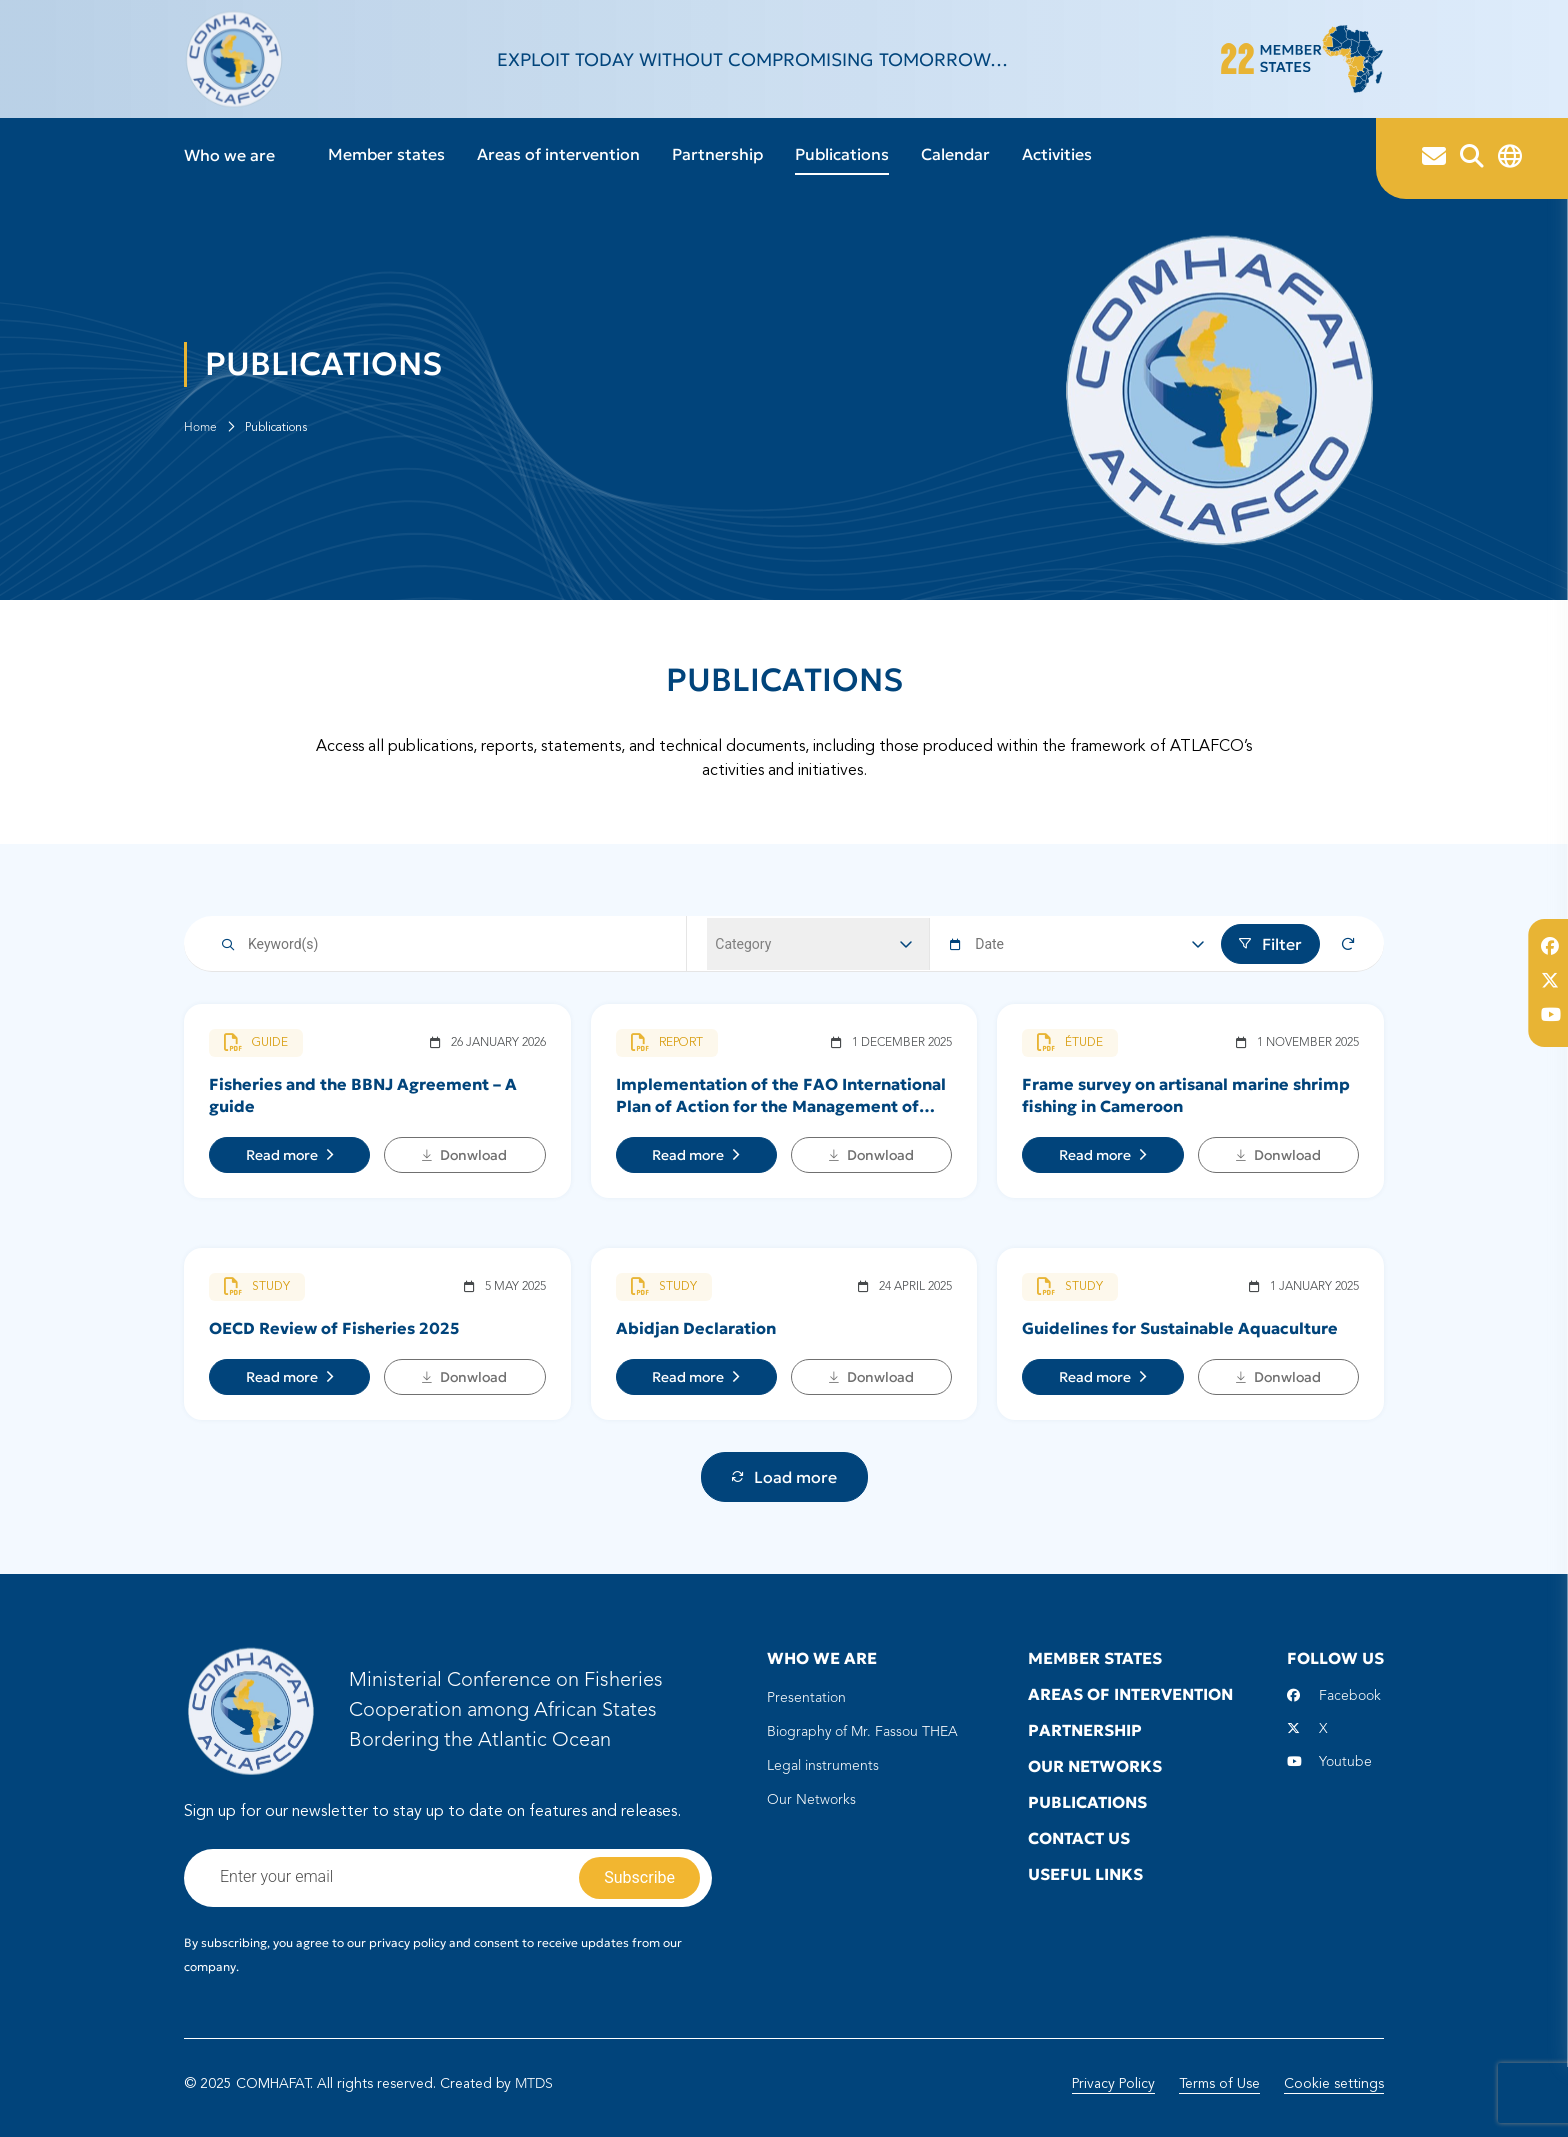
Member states (386, 154)
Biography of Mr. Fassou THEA (862, 1732)
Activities (1057, 154)
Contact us (1079, 1838)
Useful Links (1085, 1874)
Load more (784, 1477)
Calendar (955, 154)
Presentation (806, 1698)
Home (200, 428)
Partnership (717, 154)
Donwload (464, 1155)
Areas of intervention (558, 154)
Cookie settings (1334, 2084)
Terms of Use (1219, 2084)
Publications (842, 154)
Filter (1270, 944)
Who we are (229, 155)
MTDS (534, 2084)
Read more (290, 1155)
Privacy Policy (1113, 2084)
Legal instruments (823, 1766)
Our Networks (811, 1800)
